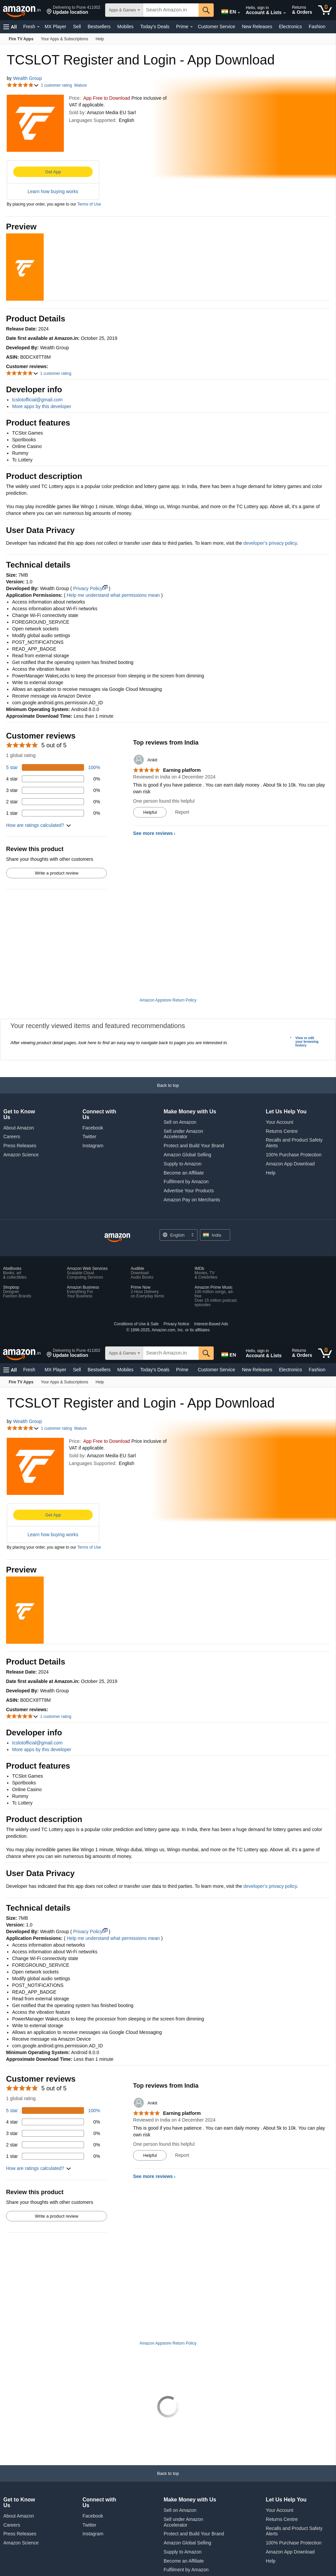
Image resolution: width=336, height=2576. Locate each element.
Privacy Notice (177, 1269)
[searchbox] (171, 10)
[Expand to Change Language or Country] (239, 12)
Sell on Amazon (180, 1067)
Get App (53, 171)
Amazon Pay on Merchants (192, 1144)
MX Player (56, 26)
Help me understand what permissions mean (113, 595)
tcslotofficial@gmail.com (37, 399)
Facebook (92, 1072)
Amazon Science (21, 1099)
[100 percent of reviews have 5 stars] (53, 767)
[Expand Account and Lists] (284, 13)
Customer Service (216, 26)
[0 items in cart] (325, 10)
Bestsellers (99, 26)
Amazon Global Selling (187, 1099)
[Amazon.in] (22, 10)
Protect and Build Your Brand (194, 1090)
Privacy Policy (90, 588)
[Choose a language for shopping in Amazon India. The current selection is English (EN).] (227, 10)
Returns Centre (282, 1076)
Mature (80, 85)
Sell (77, 26)
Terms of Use (89, 204)
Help (271, 1117)
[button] (73, 10)
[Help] (100, 39)
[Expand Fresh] (38, 27)
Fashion (317, 26)
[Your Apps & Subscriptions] (64, 39)
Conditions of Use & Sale (136, 1269)
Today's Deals (154, 26)
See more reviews (153, 833)
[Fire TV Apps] (21, 39)
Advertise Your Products (189, 1135)
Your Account (279, 1067)
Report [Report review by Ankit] (182, 812)
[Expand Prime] (191, 27)
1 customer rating (56, 85)
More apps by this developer (41, 406)
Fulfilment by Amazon (186, 1126)
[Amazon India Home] (117, 1183)
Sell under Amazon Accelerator (183, 1078)
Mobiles (125, 26)
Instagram (92, 1090)
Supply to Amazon (183, 1108)
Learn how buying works (53, 191)
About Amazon (18, 1072)
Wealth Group (27, 78)
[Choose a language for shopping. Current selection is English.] (179, 1180)
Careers (11, 1081)
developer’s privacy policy (270, 543)
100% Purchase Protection (294, 1099)
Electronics (290, 26)
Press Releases (19, 1090)
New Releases (257, 26)
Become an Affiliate (184, 1117)
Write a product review (56, 873)
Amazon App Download (290, 1108)
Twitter (89, 1081)
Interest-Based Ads (211, 1269)
